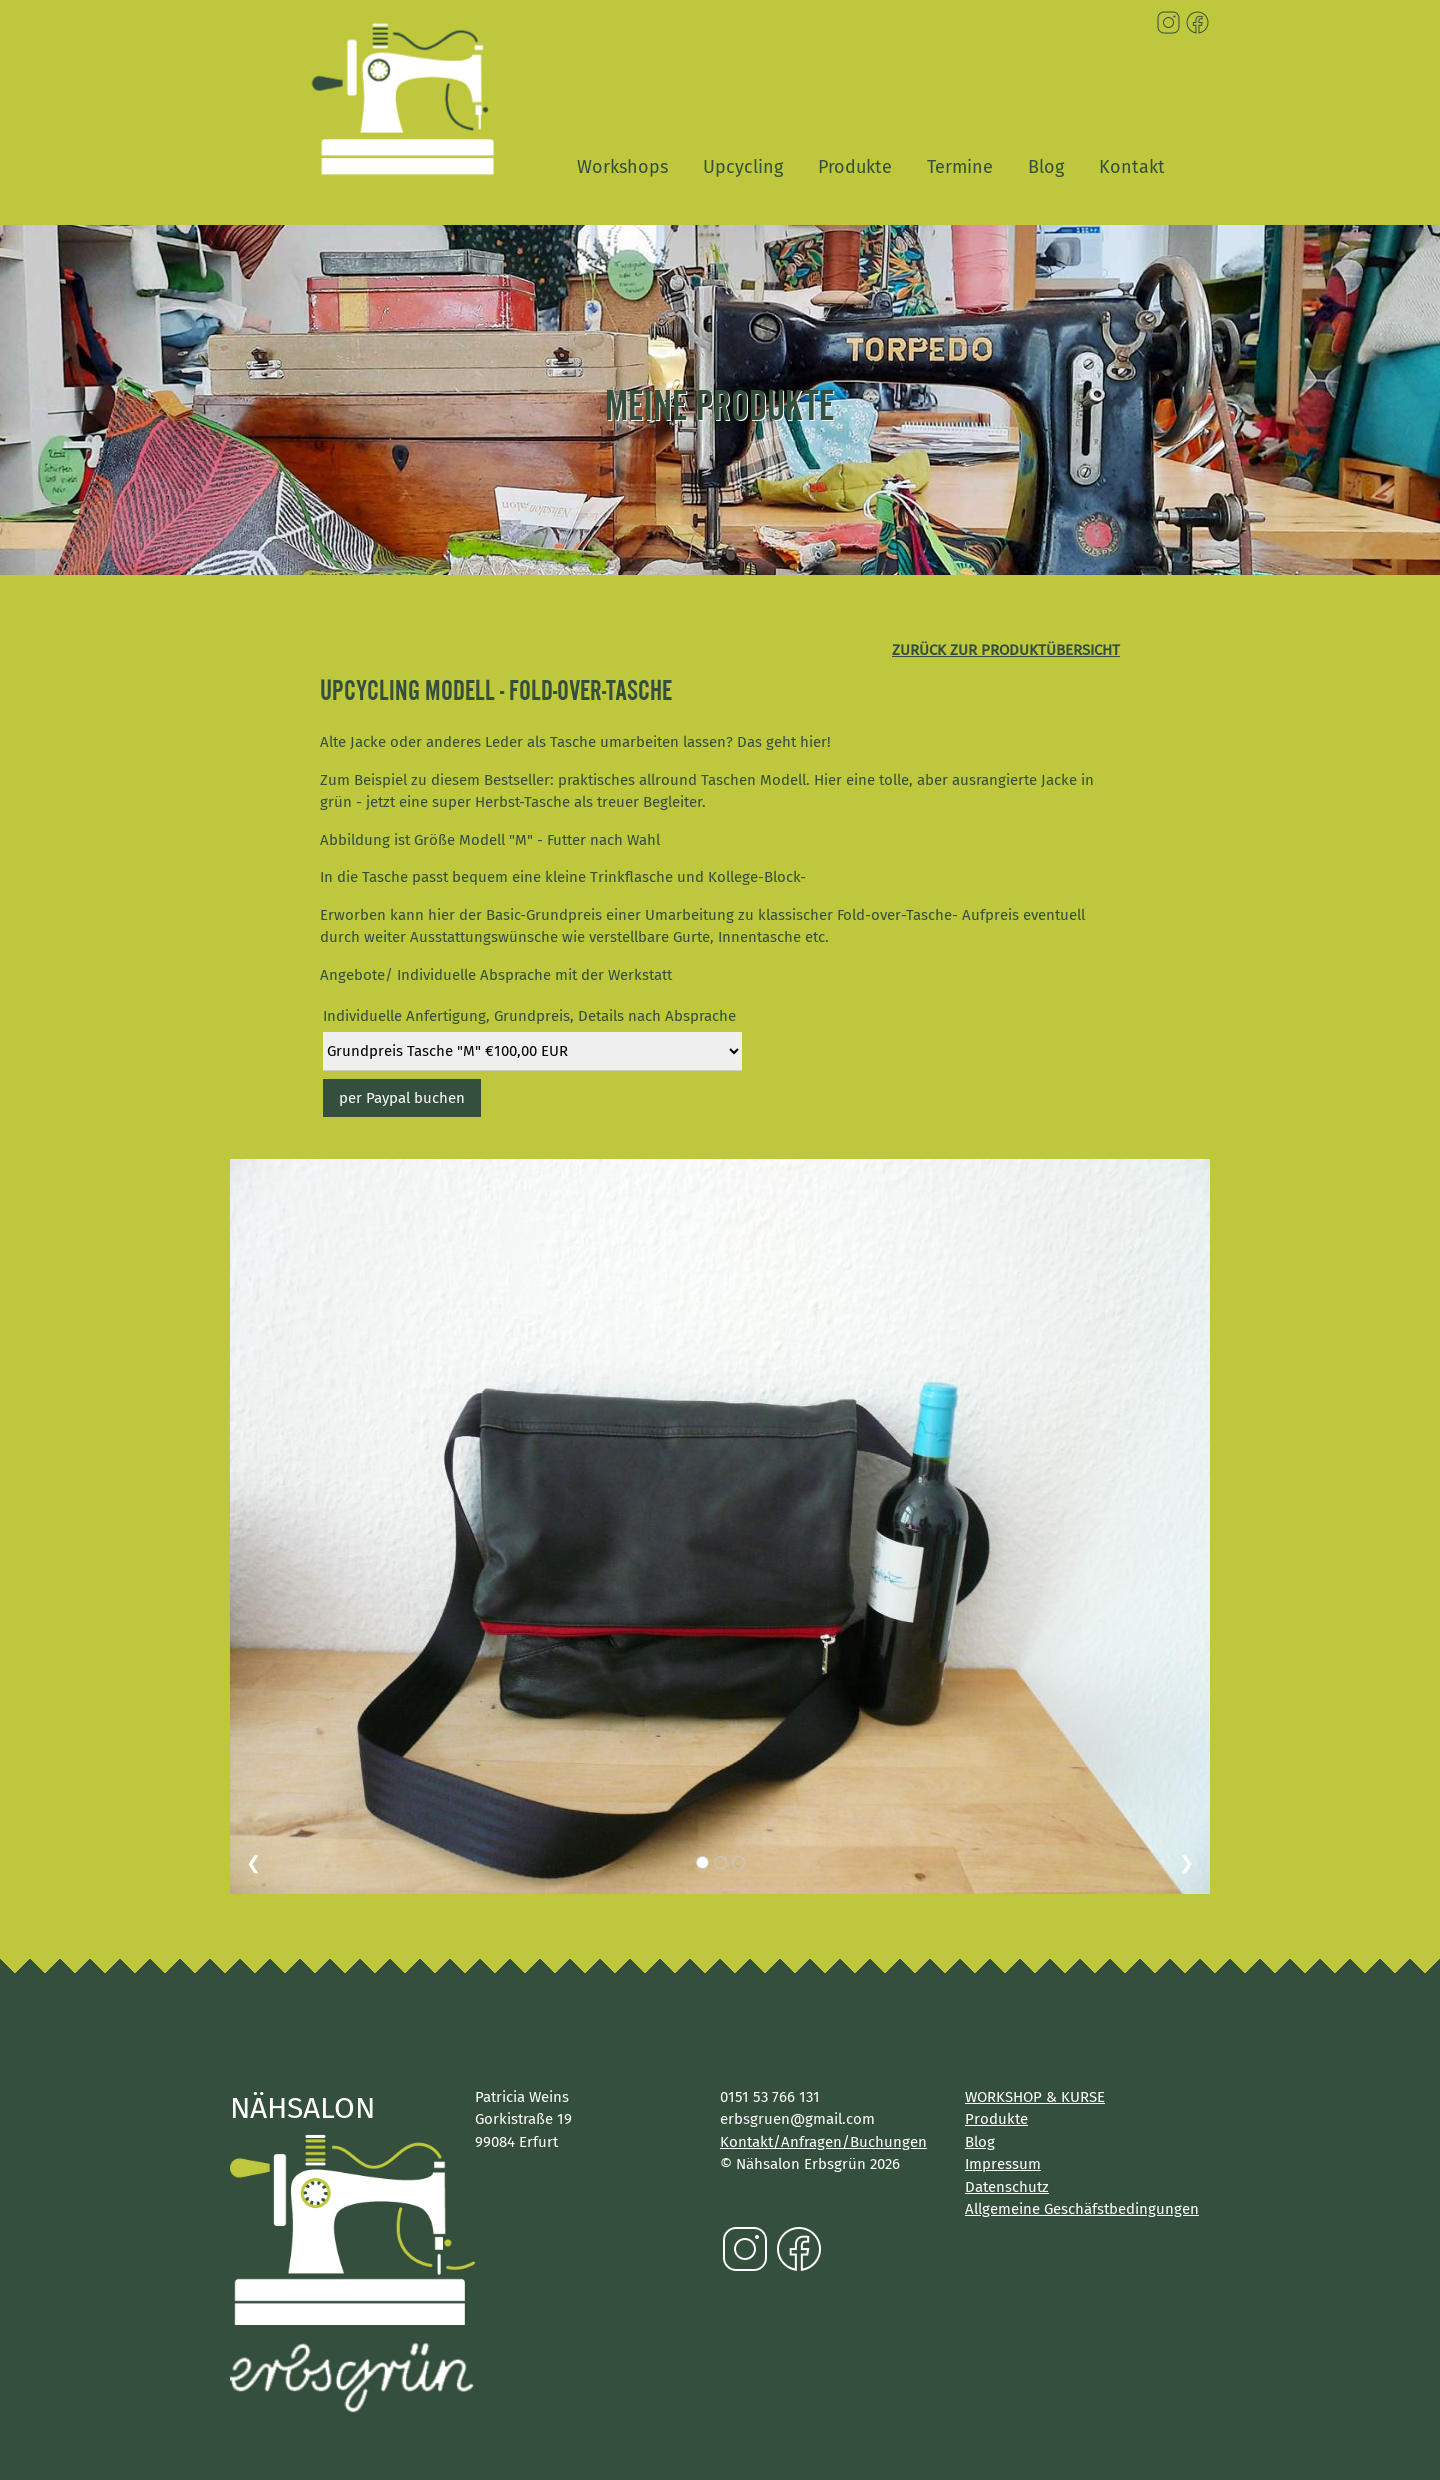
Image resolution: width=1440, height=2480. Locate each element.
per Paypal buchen (402, 1098)
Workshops (622, 167)
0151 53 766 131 (770, 2097)
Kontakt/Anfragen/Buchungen (823, 2142)
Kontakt (1132, 167)
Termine (960, 167)
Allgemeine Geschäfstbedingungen (1082, 2209)
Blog (1046, 167)
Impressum (1003, 2164)
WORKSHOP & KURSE (1035, 2097)
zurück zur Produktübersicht (1006, 650)
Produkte (855, 167)
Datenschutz (1007, 2187)
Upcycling (743, 167)
